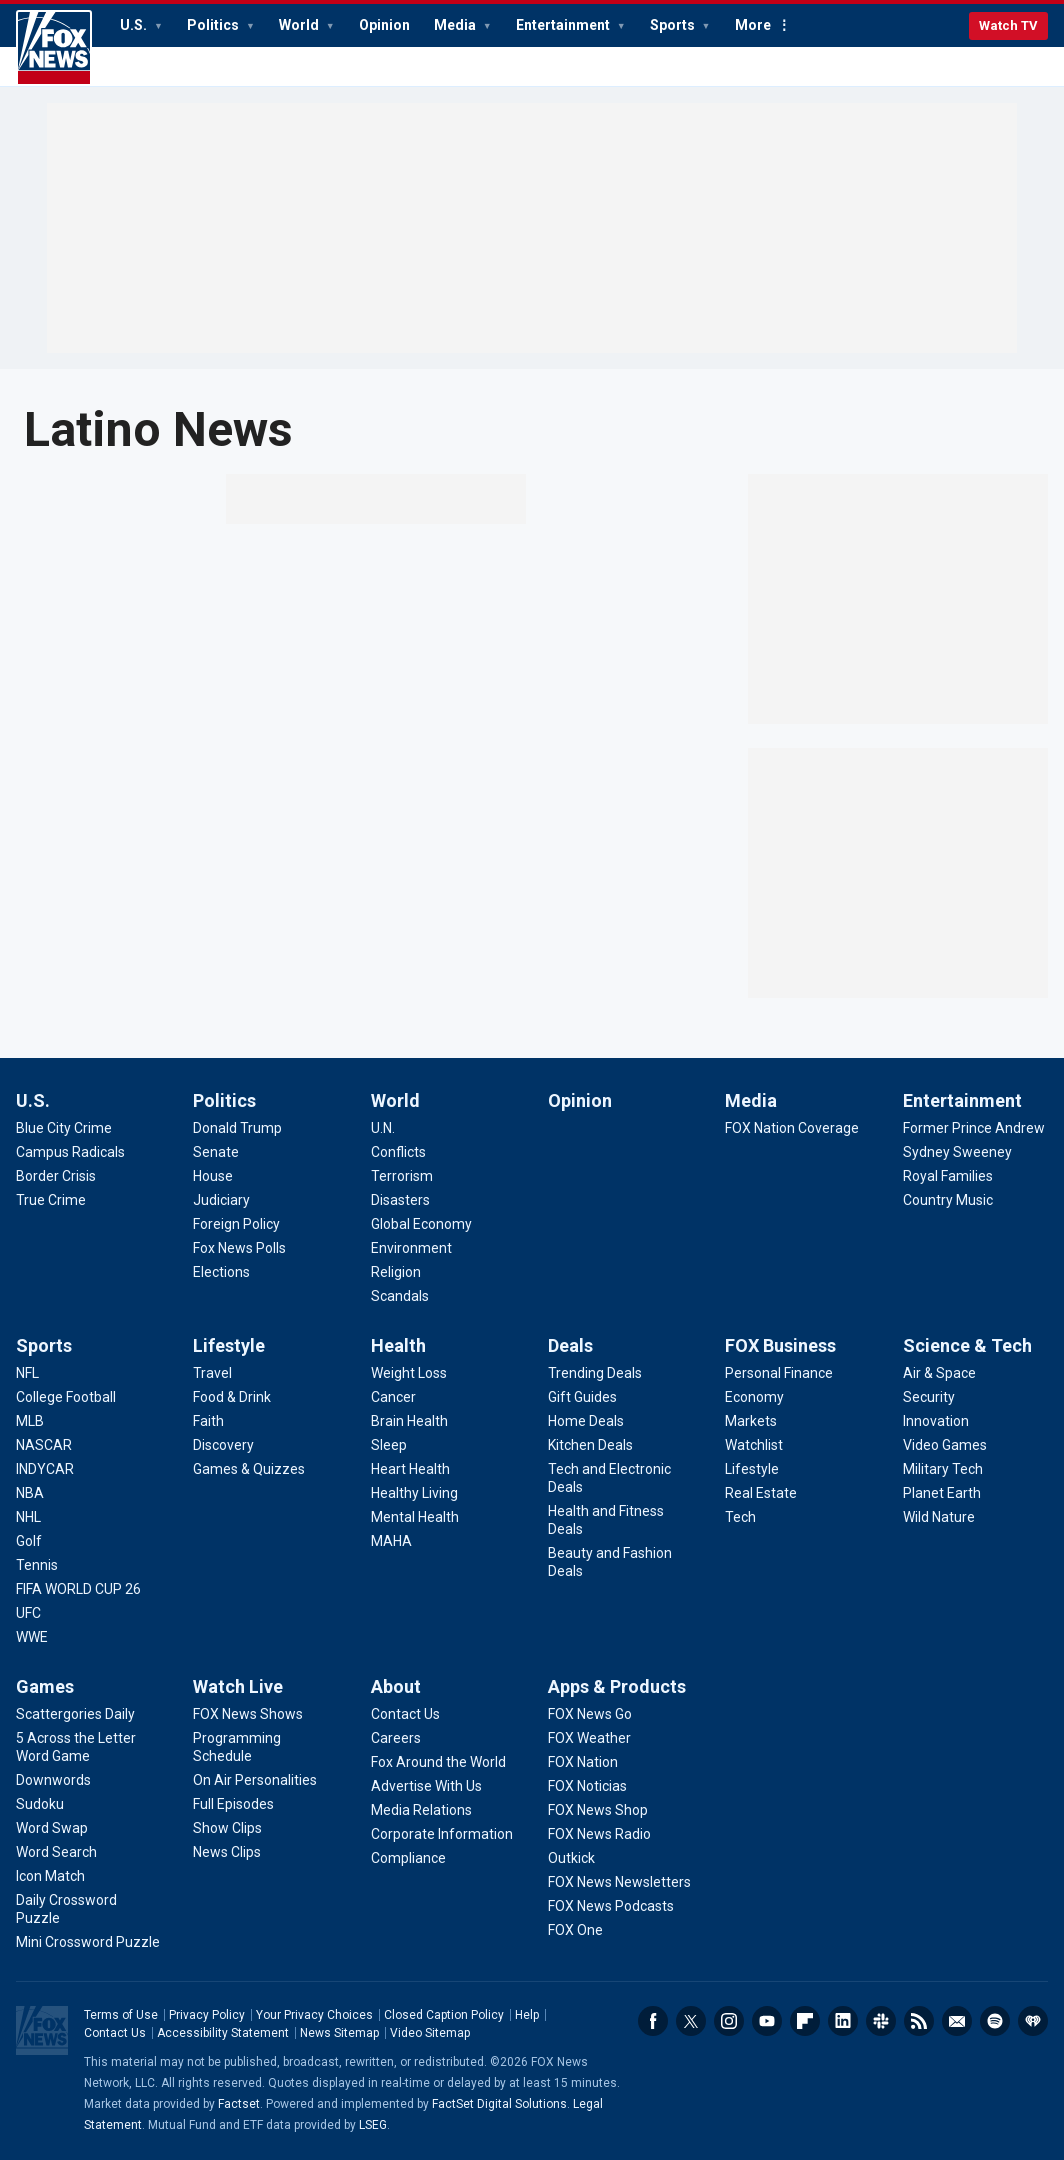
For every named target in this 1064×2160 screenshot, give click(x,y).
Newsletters (957, 2021)
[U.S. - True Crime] (51, 1200)
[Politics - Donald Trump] (237, 1128)
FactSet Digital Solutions (499, 2104)
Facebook (653, 2021)
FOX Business (780, 1345)
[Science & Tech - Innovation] (936, 1421)
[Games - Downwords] (53, 1780)
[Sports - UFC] (28, 1613)
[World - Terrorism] (402, 1176)
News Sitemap (339, 2033)
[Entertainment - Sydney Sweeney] (957, 1152)
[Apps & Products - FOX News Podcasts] (611, 1906)
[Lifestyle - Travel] (212, 1373)
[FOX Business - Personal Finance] (779, 1373)
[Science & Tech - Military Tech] (943, 1469)
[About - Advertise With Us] (426, 1786)
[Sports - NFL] (27, 1373)
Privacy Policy (207, 2015)
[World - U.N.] (383, 1128)
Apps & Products (617, 1686)
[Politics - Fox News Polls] (239, 1248)
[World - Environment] (411, 1248)
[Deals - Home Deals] (586, 1421)
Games (45, 1686)
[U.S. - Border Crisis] (56, 1176)
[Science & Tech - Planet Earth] (942, 1493)
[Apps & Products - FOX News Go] (590, 1714)
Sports (674, 25)
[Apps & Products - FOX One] (575, 1930)
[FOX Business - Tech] (740, 1517)
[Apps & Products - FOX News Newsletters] (619, 1882)
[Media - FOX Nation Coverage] (792, 1128)
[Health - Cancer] (393, 1397)
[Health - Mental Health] (415, 1517)
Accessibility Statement (223, 2033)
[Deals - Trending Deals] (595, 1373)
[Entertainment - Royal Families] (948, 1176)
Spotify (995, 2021)
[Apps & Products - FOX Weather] (589, 1738)
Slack (881, 2021)
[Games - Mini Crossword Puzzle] (88, 1942)
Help (527, 2015)
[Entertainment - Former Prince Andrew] (974, 1128)
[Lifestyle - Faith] (208, 1421)
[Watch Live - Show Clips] (227, 1828)
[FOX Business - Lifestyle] (752, 1469)
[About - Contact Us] (405, 1714)
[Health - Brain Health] (409, 1421)
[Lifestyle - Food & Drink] (232, 1397)
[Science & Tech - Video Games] (945, 1445)
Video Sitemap (430, 2033)
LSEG (373, 2125)
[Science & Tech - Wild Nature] (939, 1517)
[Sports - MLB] (30, 1421)
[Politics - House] (213, 1176)
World (300, 25)
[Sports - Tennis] (37, 1565)
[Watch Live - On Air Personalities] (255, 1780)
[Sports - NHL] (28, 1517)
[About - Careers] (396, 1738)
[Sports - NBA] (30, 1493)
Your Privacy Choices (314, 2015)
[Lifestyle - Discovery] (223, 1445)
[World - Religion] (396, 1272)
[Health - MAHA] (391, 1541)
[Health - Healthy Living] (414, 1493)
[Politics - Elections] (221, 1272)
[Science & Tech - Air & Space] (939, 1373)
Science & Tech (967, 1345)
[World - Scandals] (400, 1296)
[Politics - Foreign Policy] (236, 1224)
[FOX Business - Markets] (751, 1421)
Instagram (729, 2021)
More (753, 25)
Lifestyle (229, 1345)
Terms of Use (121, 2015)
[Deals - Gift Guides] (582, 1397)
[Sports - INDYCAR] (45, 1469)
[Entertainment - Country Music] (948, 1200)
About (396, 1686)
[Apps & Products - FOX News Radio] (599, 1834)
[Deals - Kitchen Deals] (590, 1445)
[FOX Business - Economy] (754, 1397)
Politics (214, 25)
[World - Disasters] (400, 1200)
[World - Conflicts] (398, 1152)
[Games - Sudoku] (40, 1804)
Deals (570, 1345)
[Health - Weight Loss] (409, 1373)
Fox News (54, 48)
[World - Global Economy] (421, 1224)
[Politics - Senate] (216, 1152)
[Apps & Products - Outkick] (571, 1858)
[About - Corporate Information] (442, 1834)
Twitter (691, 2021)
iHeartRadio (1033, 2021)
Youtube (767, 2021)
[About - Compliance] (408, 1858)
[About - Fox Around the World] (438, 1762)
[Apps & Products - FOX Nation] (583, 1762)
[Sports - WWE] (32, 1637)
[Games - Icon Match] (50, 1876)
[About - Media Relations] (421, 1810)
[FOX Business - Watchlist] (754, 1445)
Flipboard (805, 2021)
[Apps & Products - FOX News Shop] (598, 1810)
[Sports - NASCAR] (44, 1445)
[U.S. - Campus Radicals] (70, 1152)
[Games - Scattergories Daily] (75, 1714)
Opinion (384, 25)
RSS (919, 2021)
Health (398, 1345)
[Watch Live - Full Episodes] (233, 1804)
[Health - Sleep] (389, 1445)
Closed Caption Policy (444, 2015)
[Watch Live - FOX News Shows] (248, 1714)
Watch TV (1008, 25)
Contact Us (115, 2033)
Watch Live (238, 1686)
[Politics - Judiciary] (221, 1200)
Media (456, 25)
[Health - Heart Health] (410, 1469)
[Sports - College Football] (66, 1397)
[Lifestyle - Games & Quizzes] (249, 1469)
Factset (239, 2104)
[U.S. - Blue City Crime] (64, 1128)
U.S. (135, 25)
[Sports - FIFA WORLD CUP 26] (78, 1589)
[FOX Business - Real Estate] (761, 1493)
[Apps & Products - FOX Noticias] (587, 1786)
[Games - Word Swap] (52, 1828)
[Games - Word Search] (56, 1852)
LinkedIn (843, 2021)
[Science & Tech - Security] (929, 1397)
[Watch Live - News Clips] (227, 1852)
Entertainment (564, 25)
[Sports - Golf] (29, 1541)
